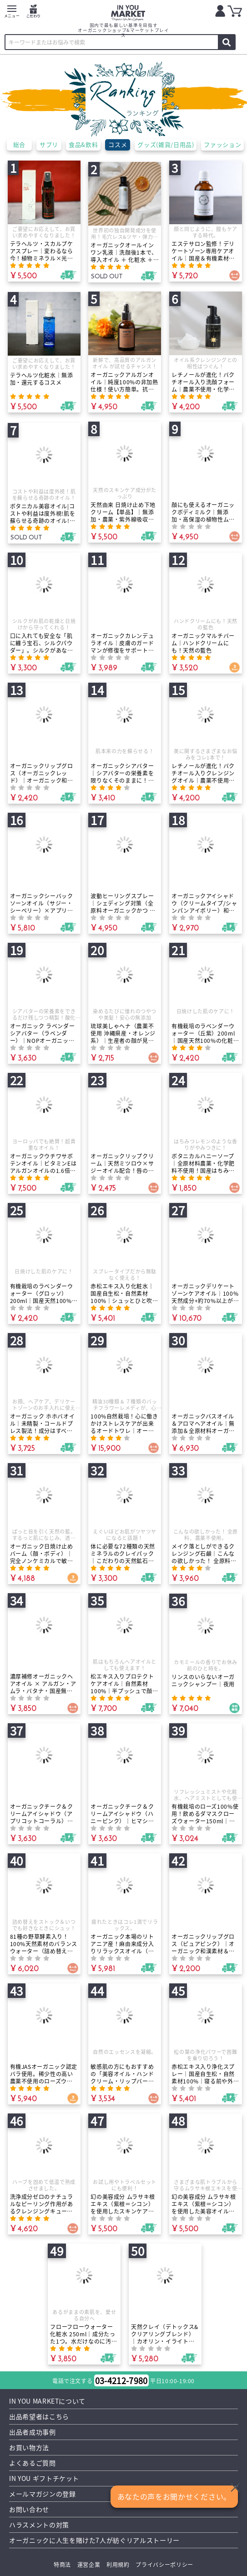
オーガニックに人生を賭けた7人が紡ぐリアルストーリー (94, 2540)
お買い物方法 (29, 2447)
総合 (19, 144)
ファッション (223, 144)
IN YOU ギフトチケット (44, 2478)
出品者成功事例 (32, 2431)
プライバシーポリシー (164, 2564)
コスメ (117, 144)
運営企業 (88, 2564)
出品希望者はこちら (39, 2416)
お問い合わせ (29, 2509)
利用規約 (118, 2564)
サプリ (49, 144)
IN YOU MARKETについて (47, 2400)
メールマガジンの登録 (42, 2493)
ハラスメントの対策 (39, 2524)
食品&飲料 (83, 144)
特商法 (62, 2564)
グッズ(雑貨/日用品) (166, 144)
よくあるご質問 (32, 2462)
